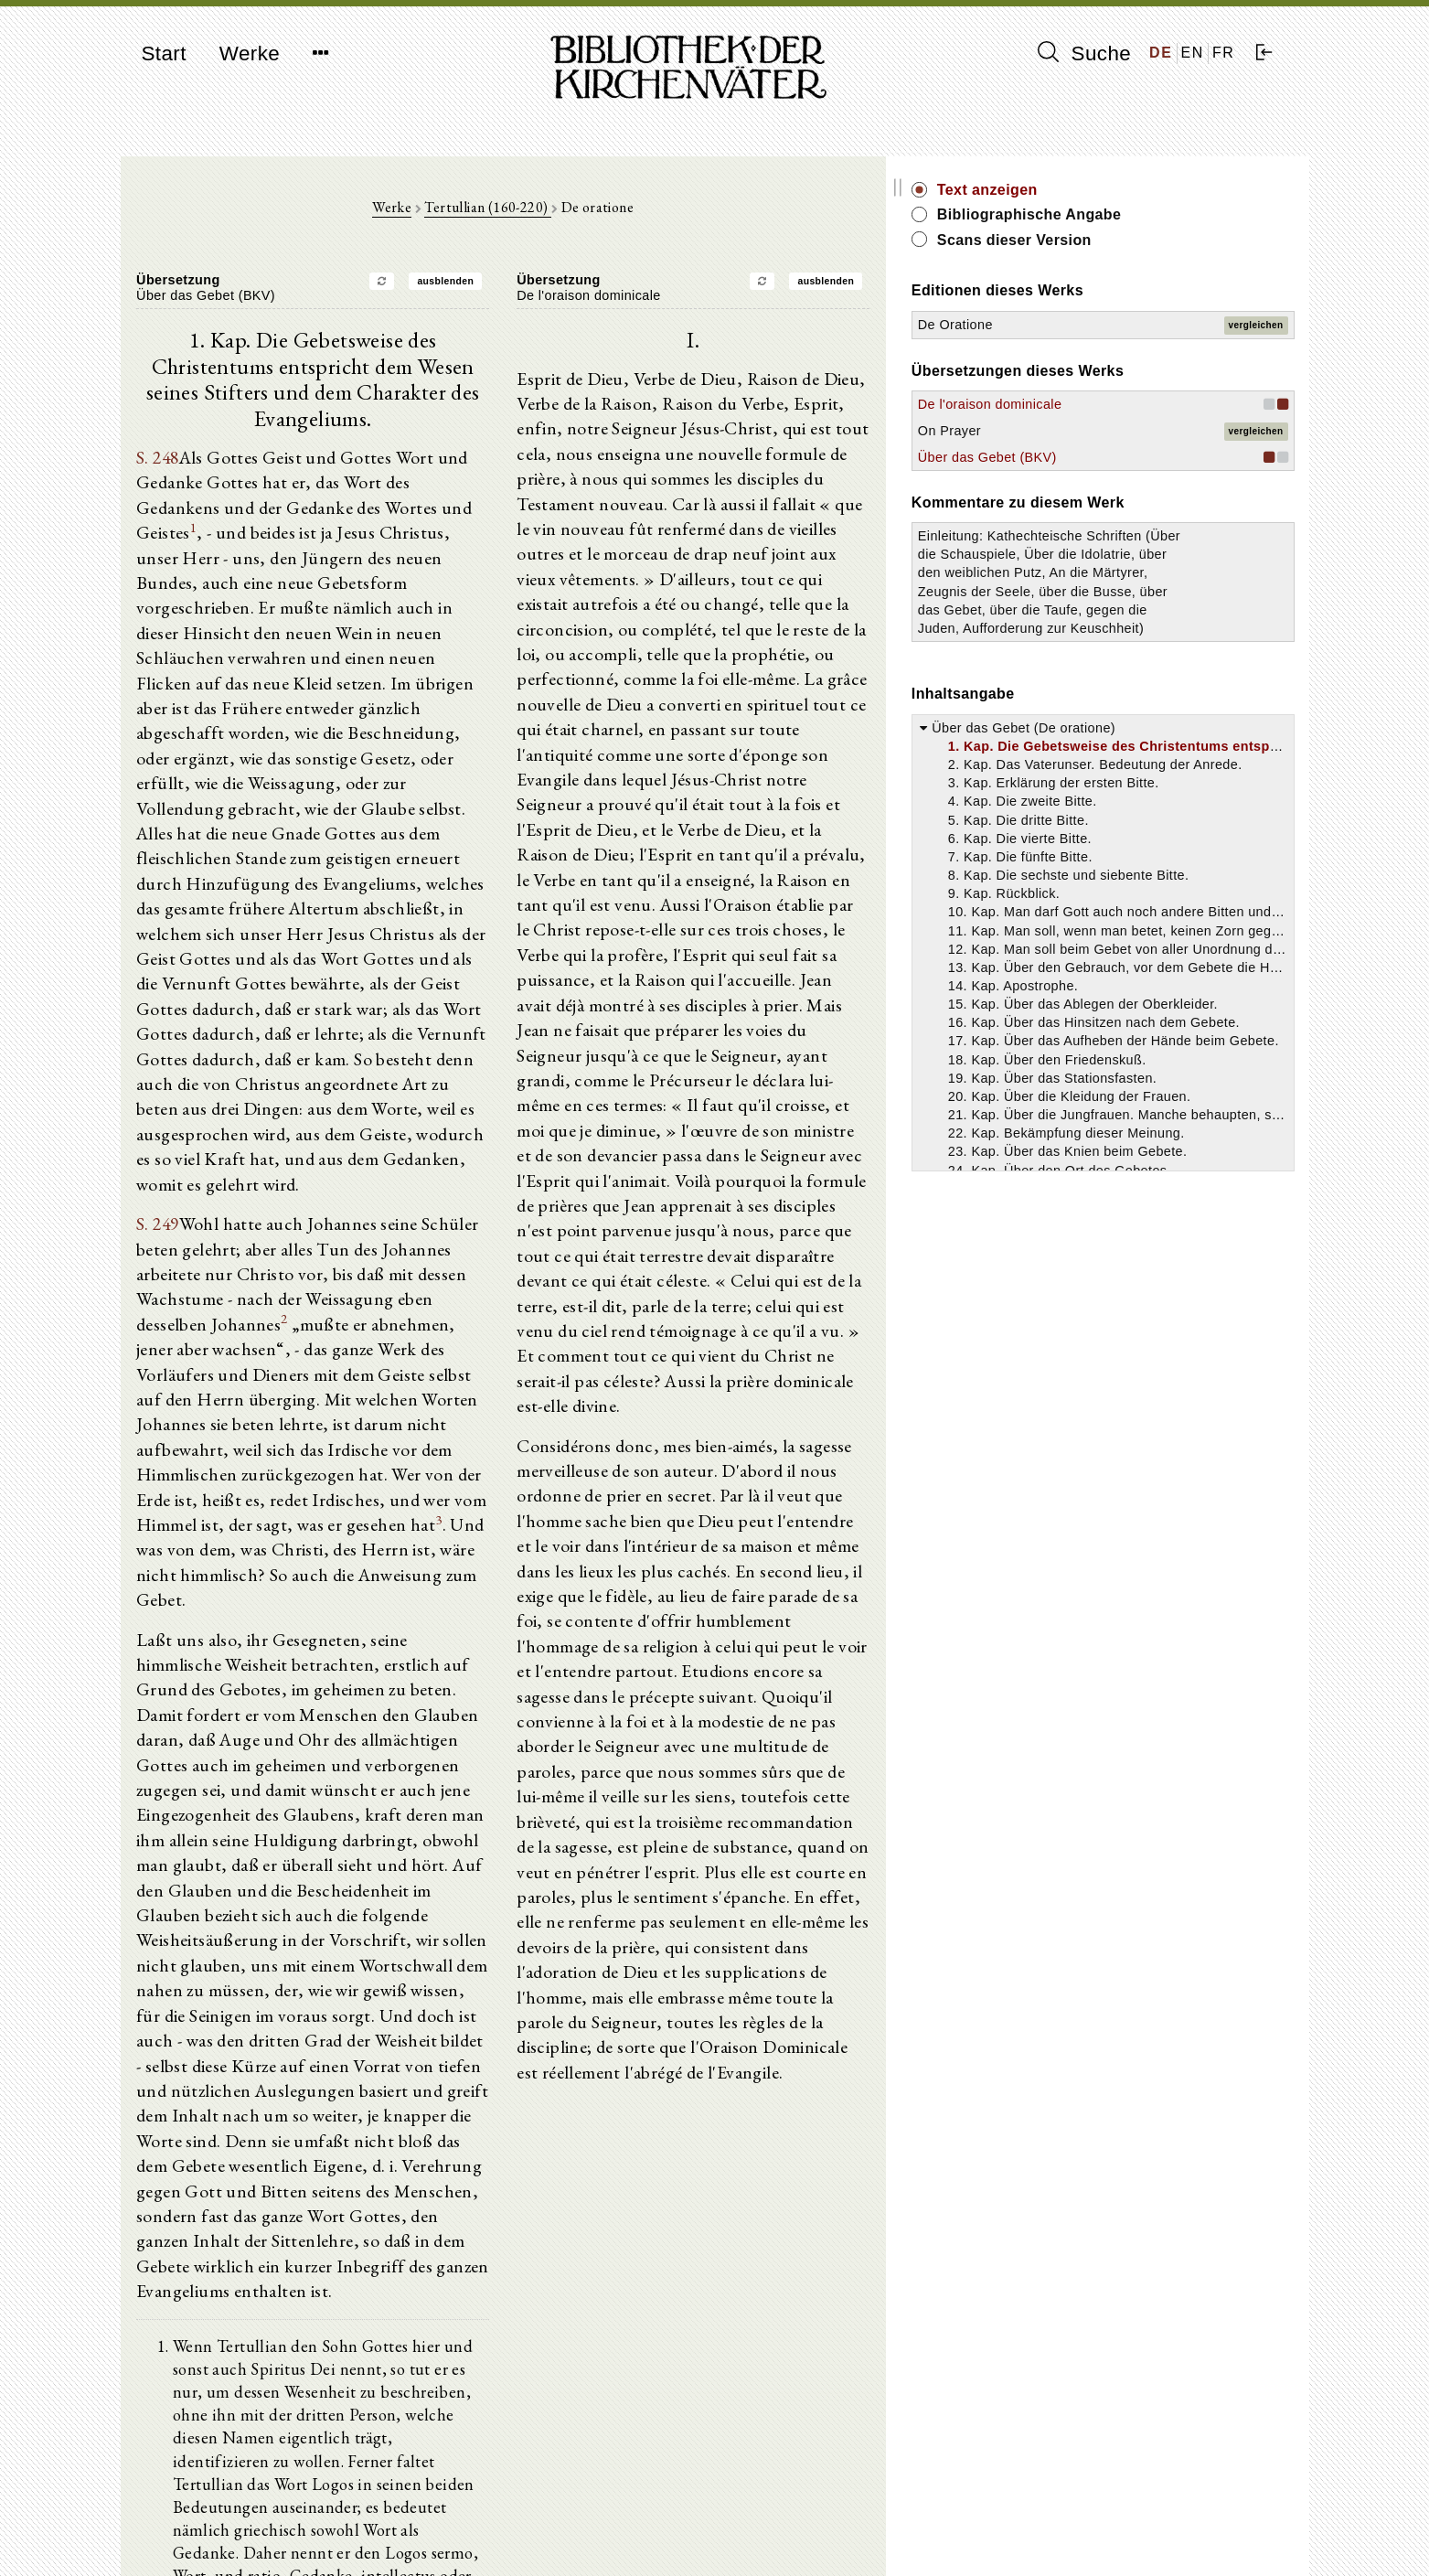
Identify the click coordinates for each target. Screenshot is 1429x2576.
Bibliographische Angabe (1156, 214)
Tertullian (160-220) (550, 211)
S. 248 (156, 436)
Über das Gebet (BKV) (1114, 457)
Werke (249, 53)
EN (1192, 52)
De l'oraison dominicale (1117, 404)
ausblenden (508, 286)
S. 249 (156, 1091)
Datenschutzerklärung (1093, 2534)
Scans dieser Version (1141, 240)
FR (1223, 52)
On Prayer (1076, 430)
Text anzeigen (1114, 190)
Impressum (1061, 2517)
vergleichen (1256, 325)
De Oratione (1082, 324)
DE (1160, 52)
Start (164, 53)
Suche (1084, 53)
